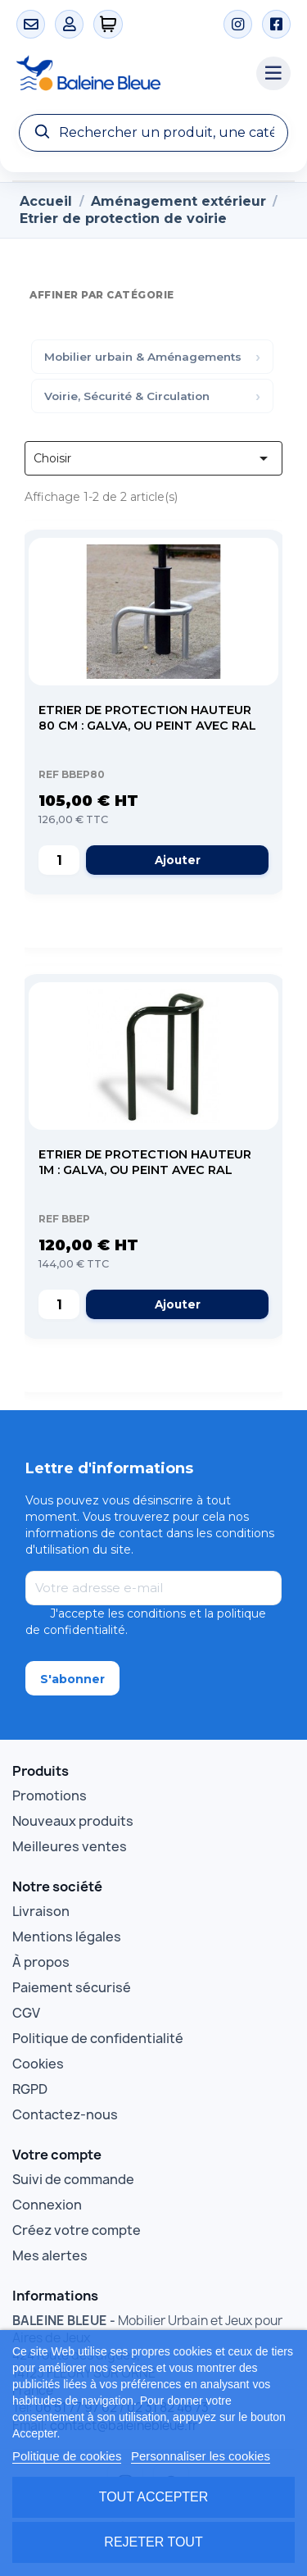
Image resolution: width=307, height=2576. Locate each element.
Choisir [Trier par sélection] (153, 458)
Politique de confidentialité (97, 2038)
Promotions (49, 1795)
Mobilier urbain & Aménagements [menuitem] (143, 356)
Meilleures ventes (69, 1846)
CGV (26, 2013)
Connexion (47, 2205)
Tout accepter (154, 2497)
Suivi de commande (73, 2179)
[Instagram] (237, 24)
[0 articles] (108, 24)
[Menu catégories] (273, 74)
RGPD (29, 2089)
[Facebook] (276, 24)
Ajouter (178, 860)
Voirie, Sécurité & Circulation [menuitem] (127, 396)
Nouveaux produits (72, 1821)
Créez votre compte (76, 2230)
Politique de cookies (66, 2456)
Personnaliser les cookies (200, 2456)
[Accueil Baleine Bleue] (128, 74)
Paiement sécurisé (71, 1987)
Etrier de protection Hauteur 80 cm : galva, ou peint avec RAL (147, 718)
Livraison (41, 1911)
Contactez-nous (65, 2114)
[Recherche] (153, 133)
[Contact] (30, 24)
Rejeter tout (153, 2542)
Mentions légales (66, 1936)
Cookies (38, 2064)
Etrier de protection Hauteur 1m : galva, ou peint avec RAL (144, 1162)
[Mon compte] (69, 24)
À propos (41, 1962)
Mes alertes (50, 2255)
